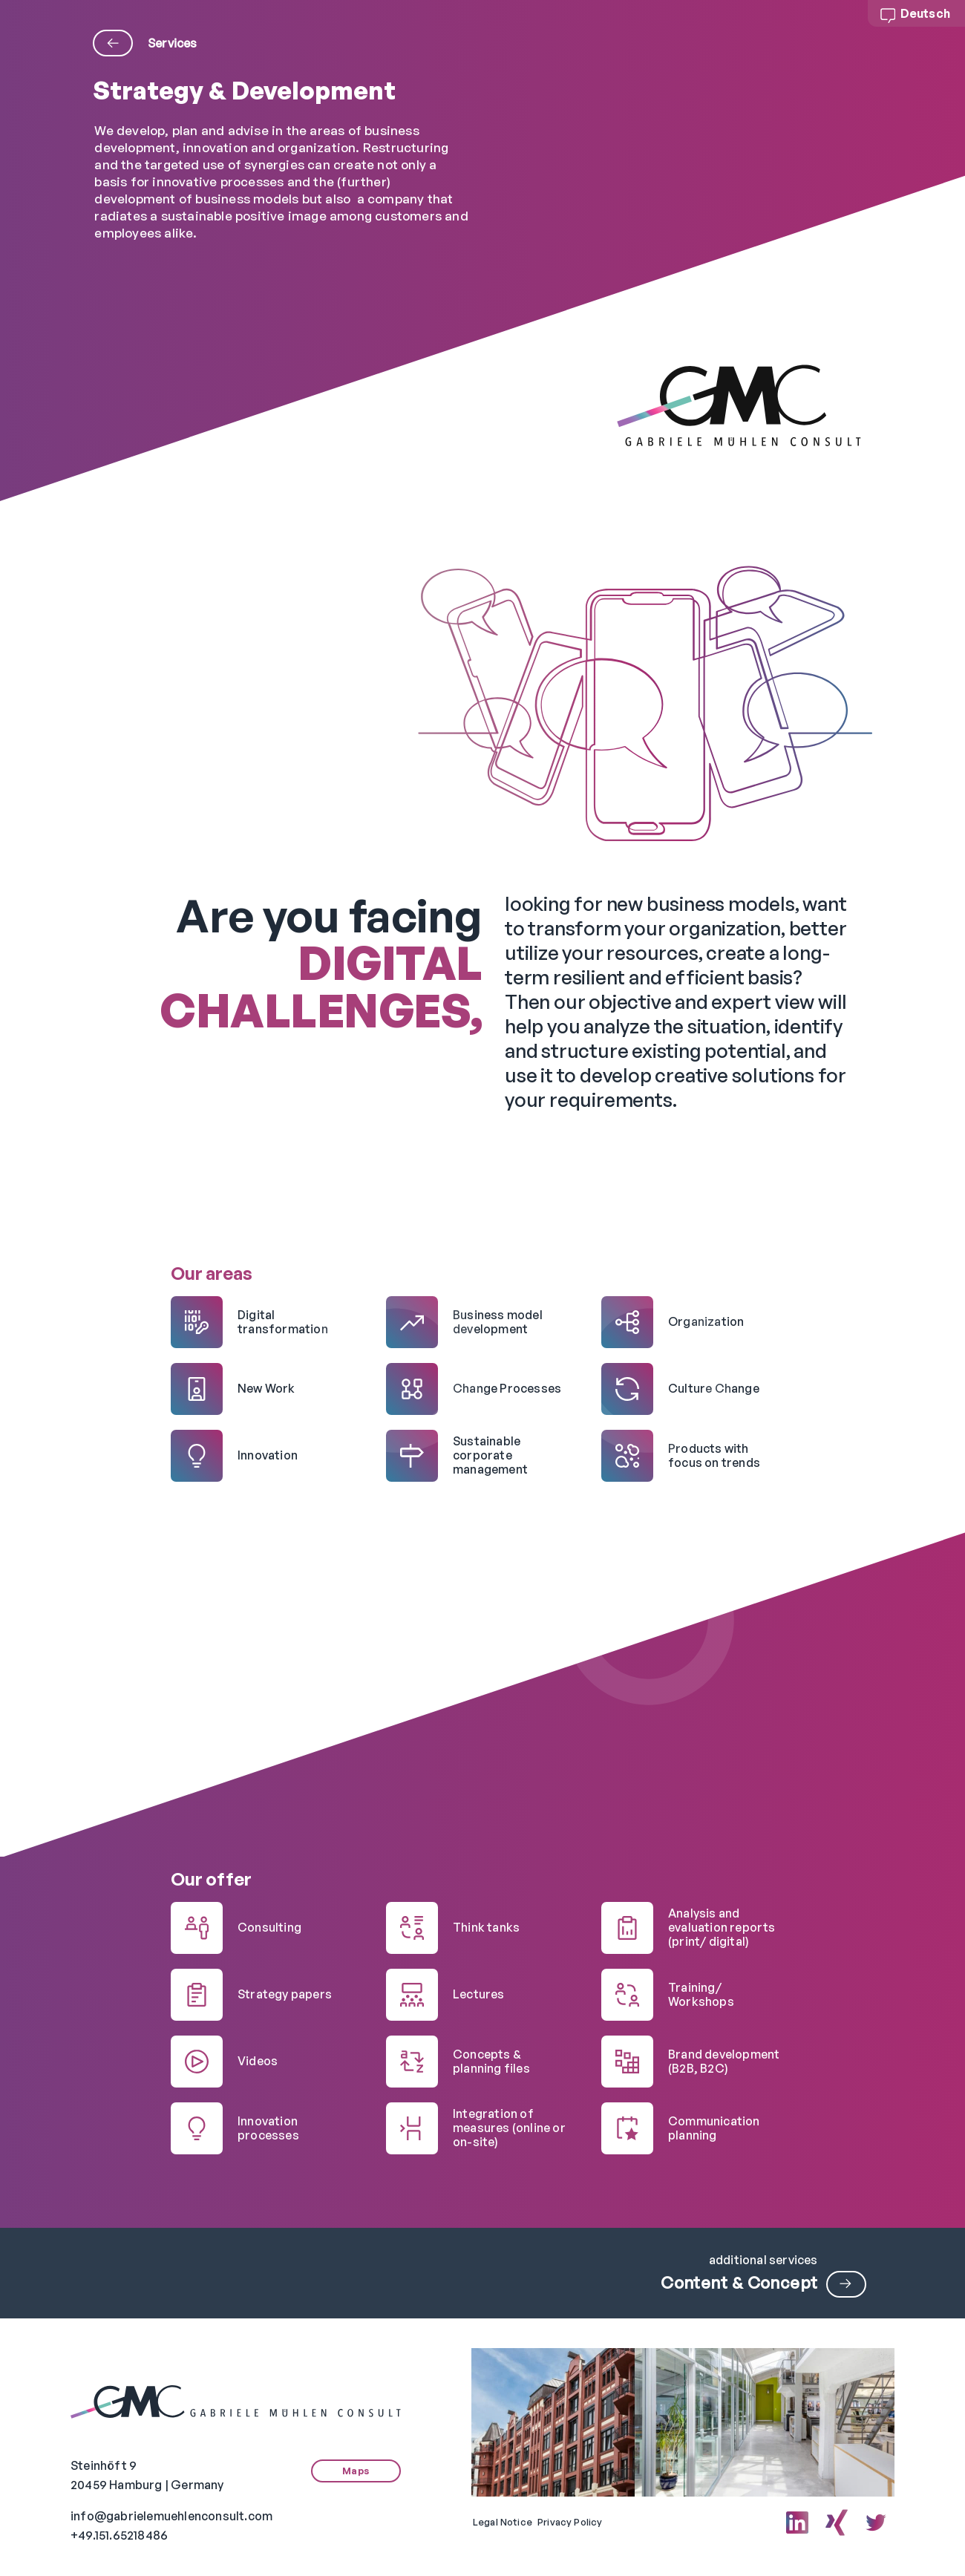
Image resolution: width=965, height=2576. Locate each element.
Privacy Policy (569, 2522)
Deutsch (925, 13)
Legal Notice (502, 2522)
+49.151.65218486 (119, 2535)
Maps (356, 2471)
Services (145, 43)
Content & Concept (739, 2282)
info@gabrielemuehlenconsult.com (171, 2515)
